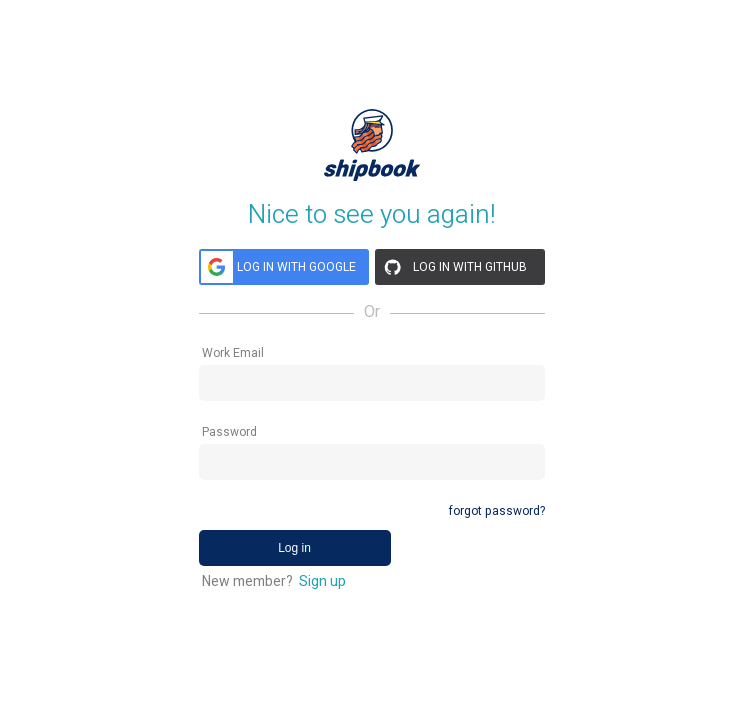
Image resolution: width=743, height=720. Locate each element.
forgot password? (497, 511)
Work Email (233, 353)
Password (229, 432)
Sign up (322, 581)
